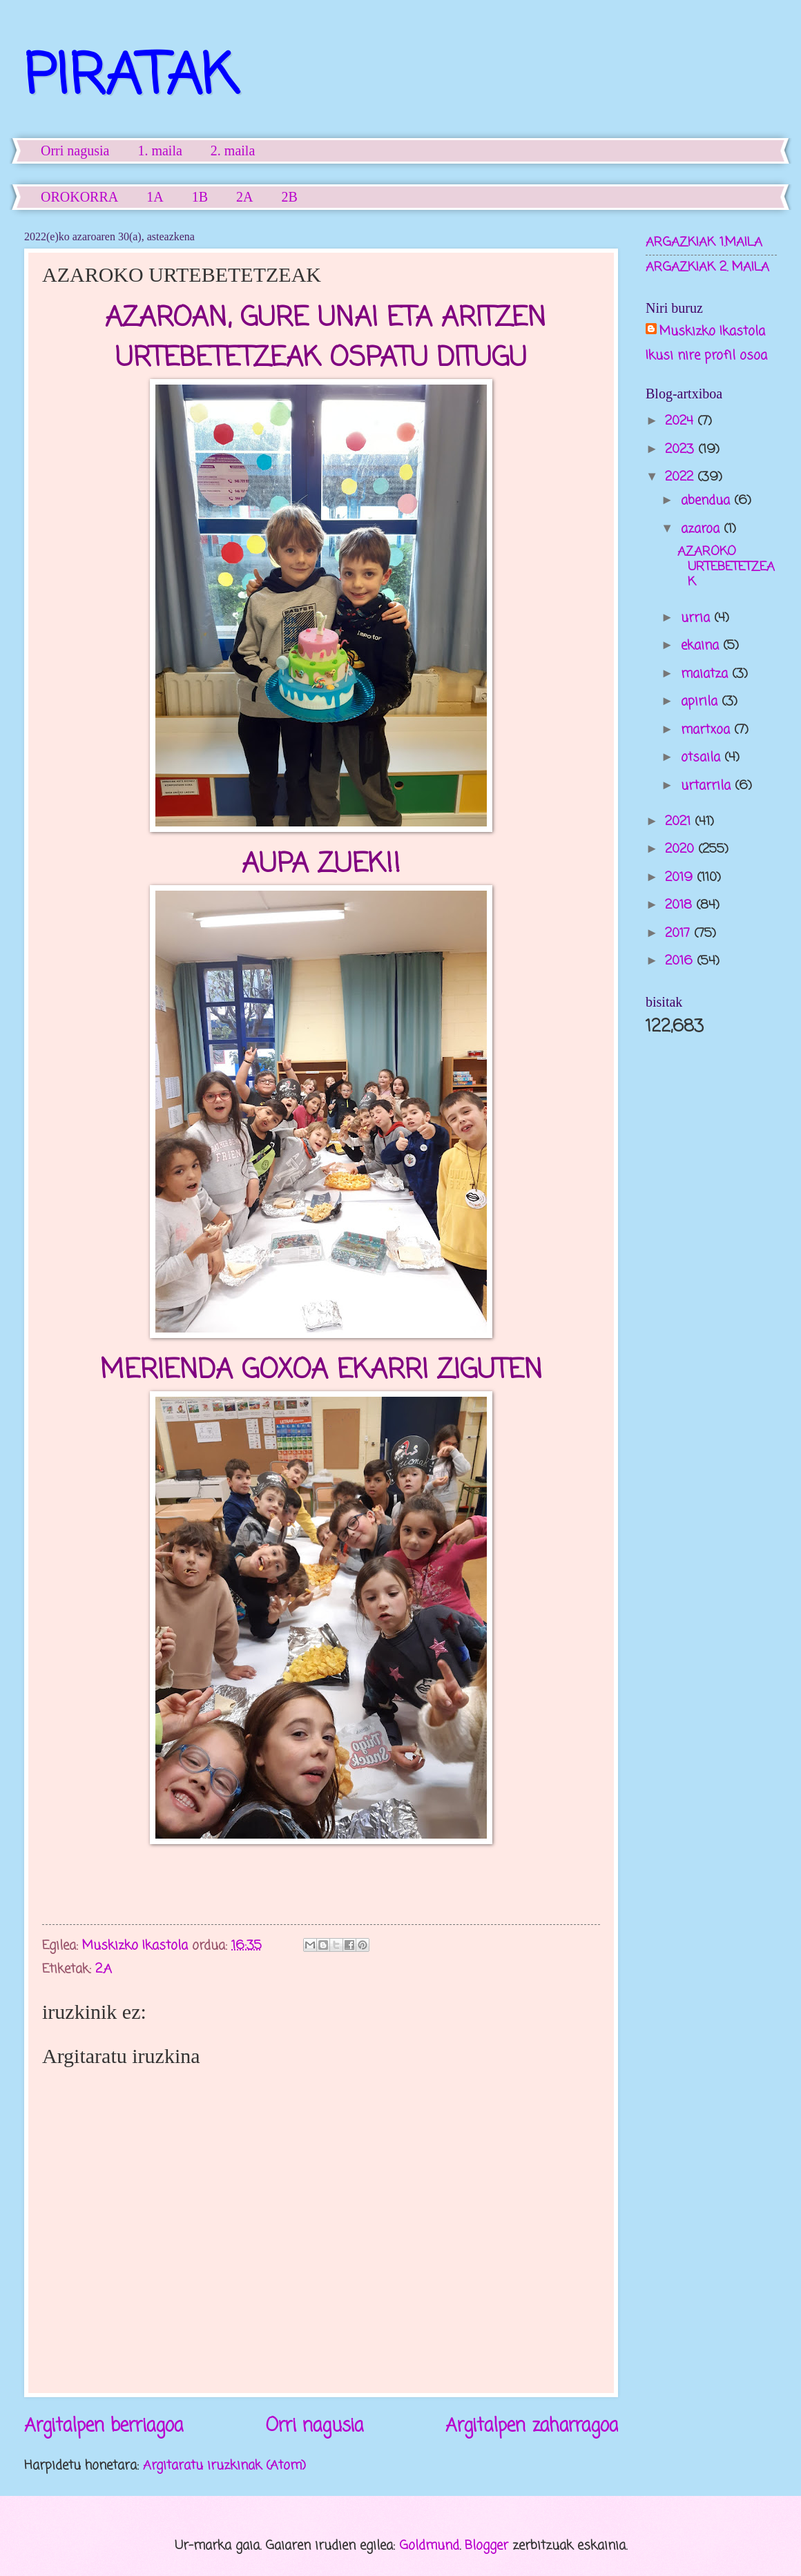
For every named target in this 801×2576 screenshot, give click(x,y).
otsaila (702, 757)
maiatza (706, 674)
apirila (701, 701)
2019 (681, 877)
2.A (103, 1969)
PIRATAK (131, 78)
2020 (681, 849)
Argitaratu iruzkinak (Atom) (224, 2465)
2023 (681, 449)
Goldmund (429, 2545)
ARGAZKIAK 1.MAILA (704, 242)
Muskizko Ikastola (712, 332)
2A (244, 196)
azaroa (702, 529)
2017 (679, 933)
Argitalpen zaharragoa (531, 2426)
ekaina (702, 645)
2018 (680, 905)
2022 (681, 477)
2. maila (233, 150)
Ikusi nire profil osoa (706, 355)
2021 (680, 821)
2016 (681, 961)
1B (200, 196)
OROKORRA (79, 196)
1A (154, 196)
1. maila (159, 150)
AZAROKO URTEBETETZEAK (726, 567)
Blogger (486, 2545)
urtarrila (708, 785)
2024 (681, 421)
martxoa (707, 729)
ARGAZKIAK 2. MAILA (707, 267)
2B (290, 196)
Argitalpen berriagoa (103, 2426)
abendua (707, 500)
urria (697, 618)
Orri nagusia (75, 150)
